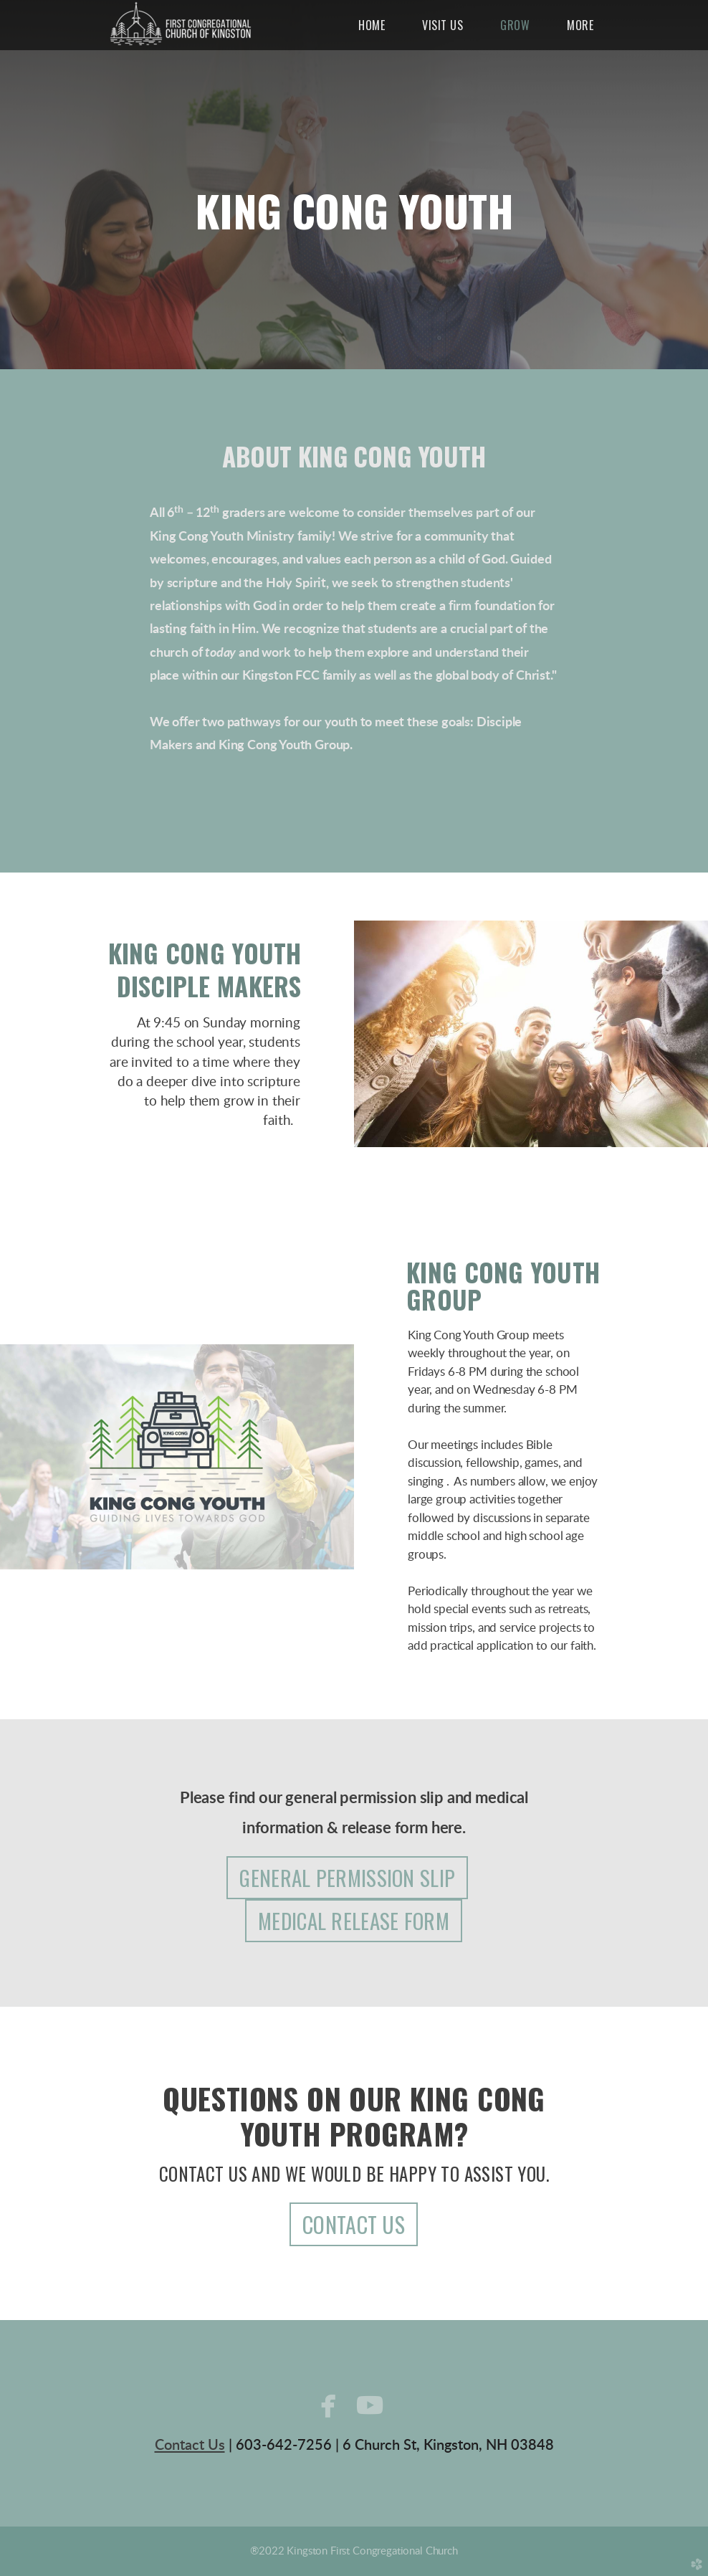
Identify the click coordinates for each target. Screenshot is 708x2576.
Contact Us (190, 2445)
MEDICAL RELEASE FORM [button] (353, 1920)
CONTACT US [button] (353, 2224)
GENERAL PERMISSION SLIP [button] (347, 1877)
